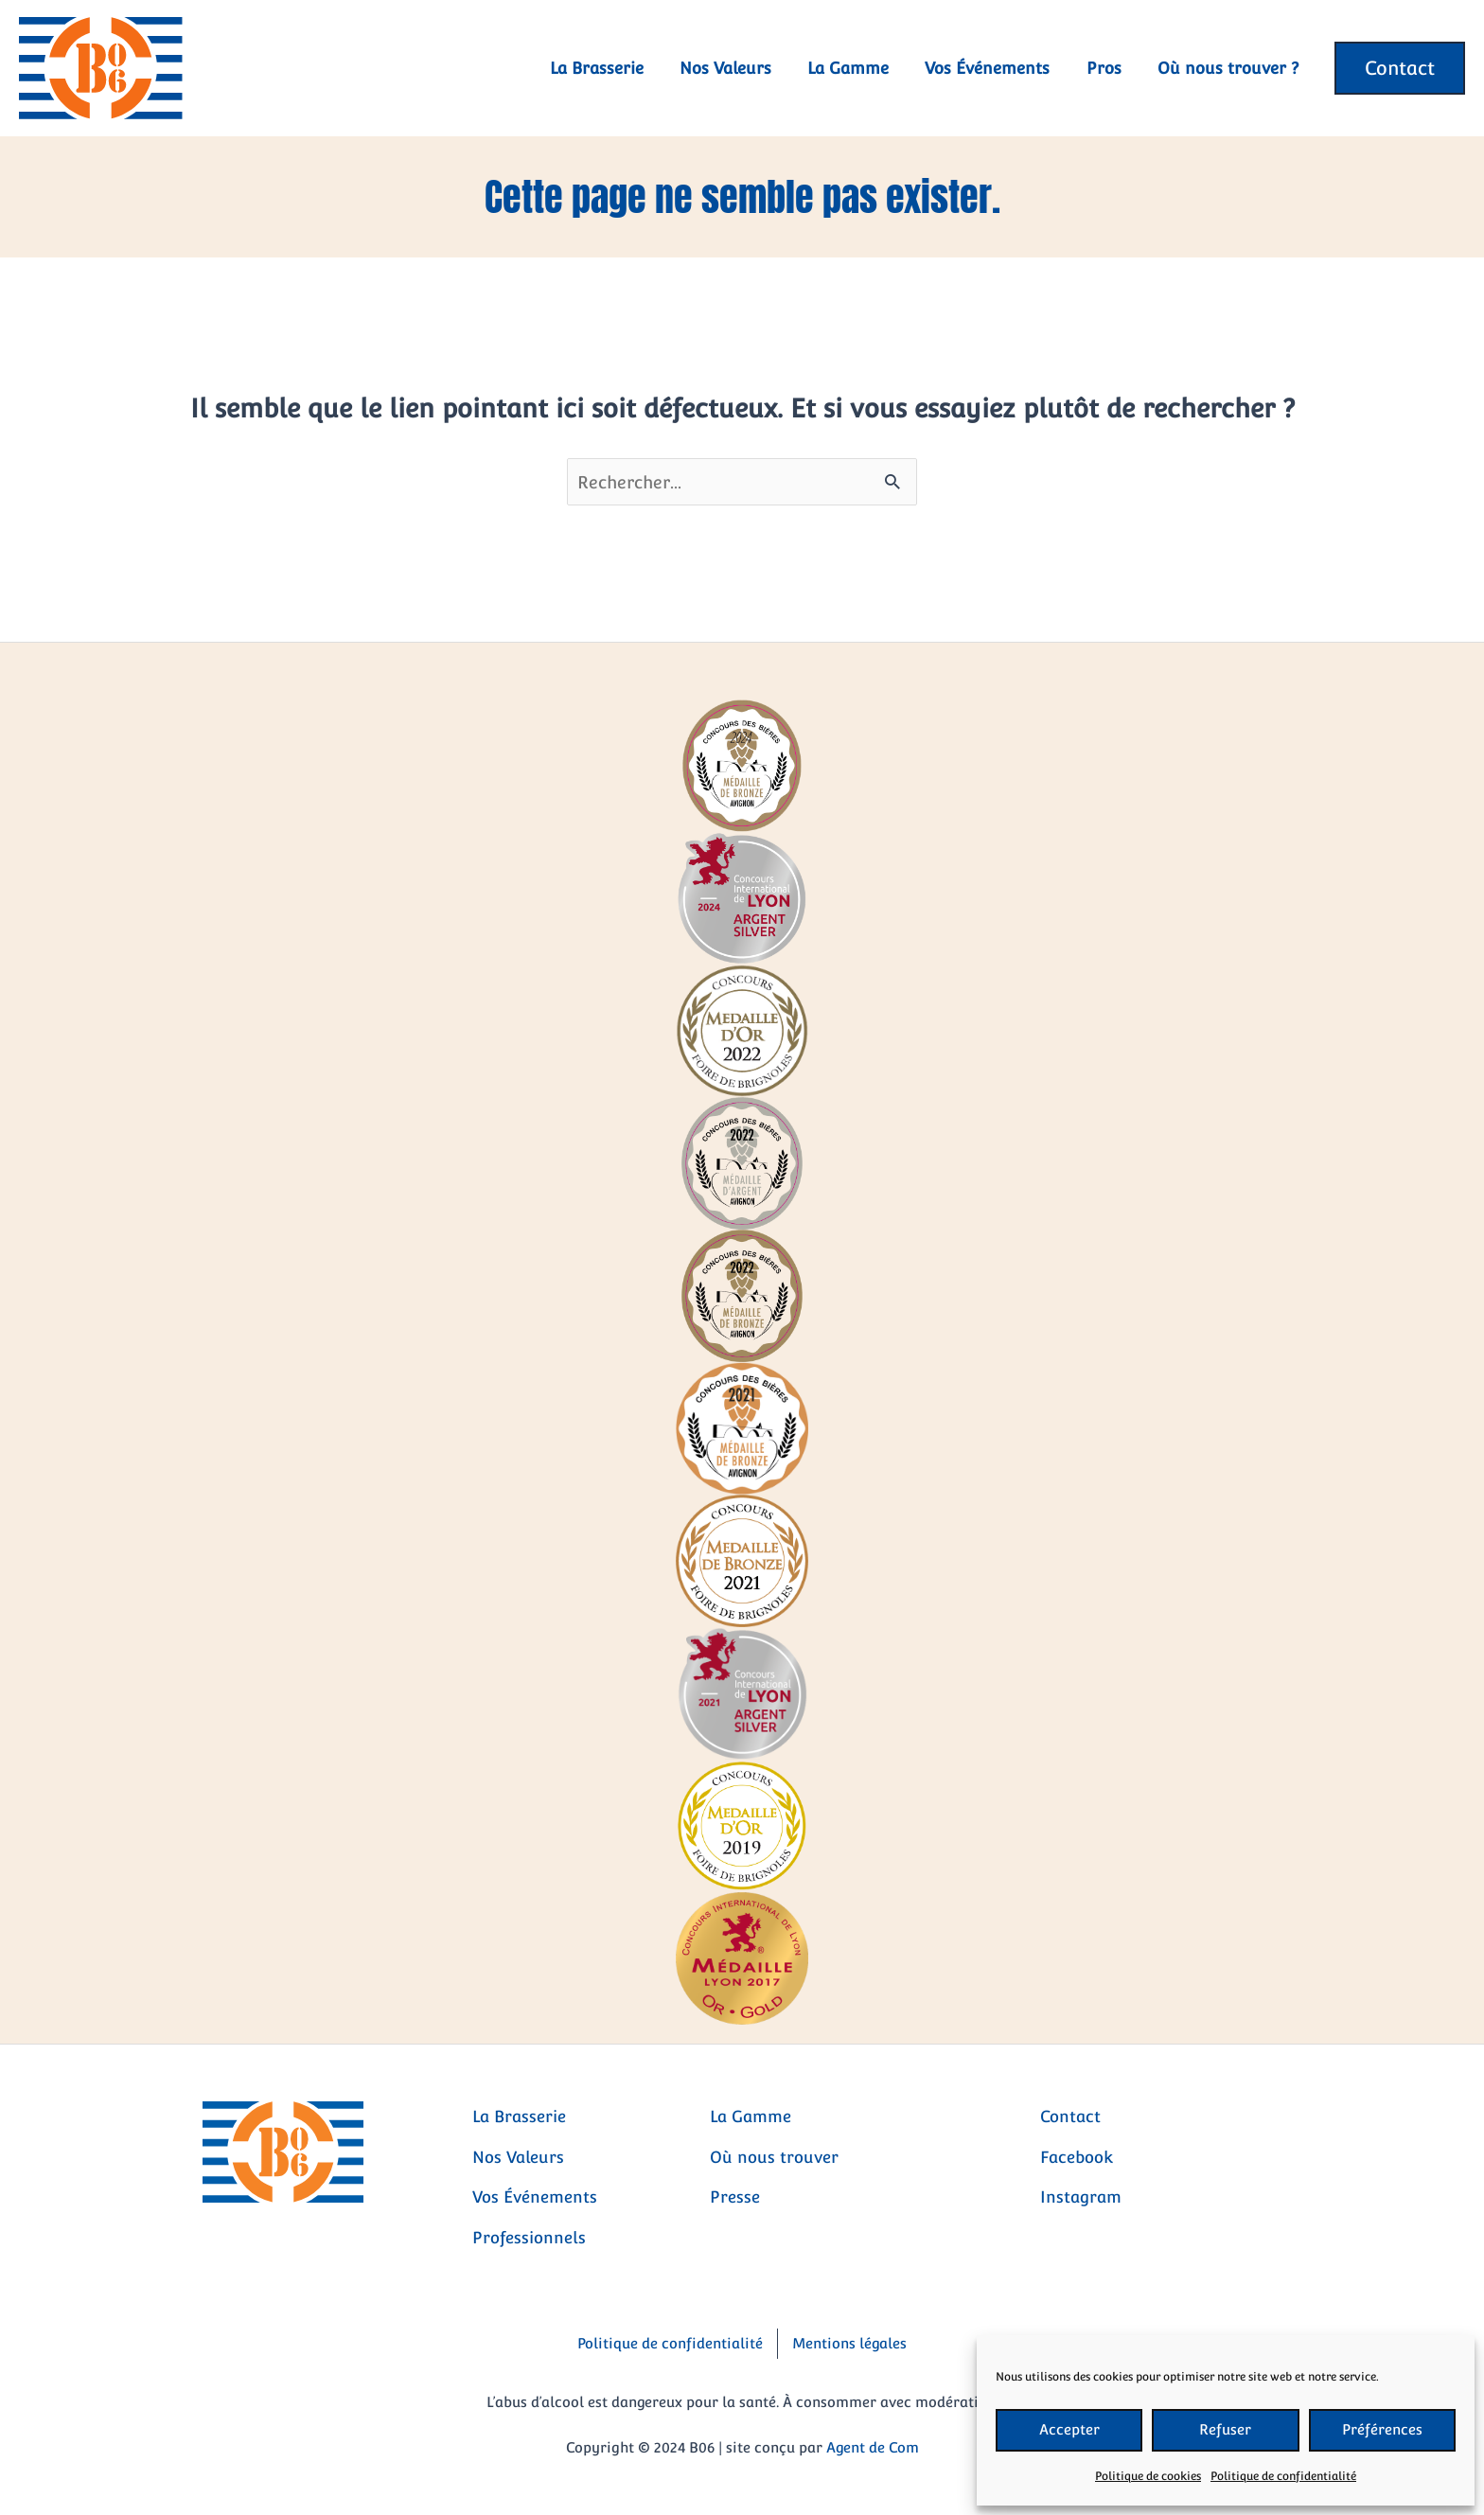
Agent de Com (872, 2447)
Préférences (1382, 2429)
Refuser (1225, 2429)
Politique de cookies (1148, 2476)
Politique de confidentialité (1283, 2476)
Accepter (1069, 2429)
